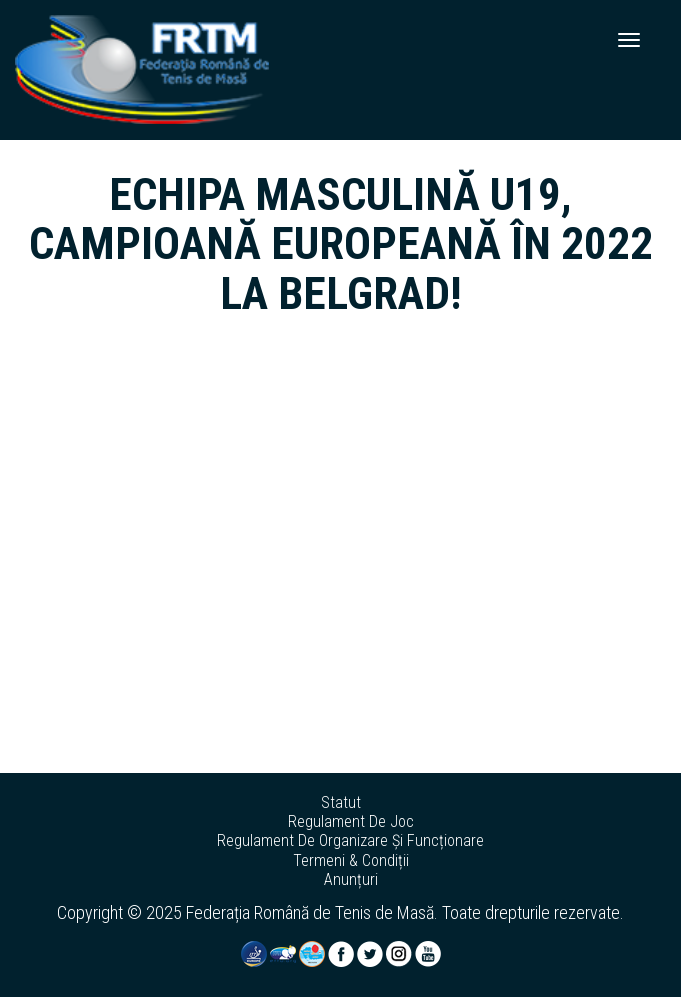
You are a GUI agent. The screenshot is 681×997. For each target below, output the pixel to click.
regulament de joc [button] (351, 822)
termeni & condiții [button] (351, 861)
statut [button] (341, 803)
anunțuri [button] (351, 880)
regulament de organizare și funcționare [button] (350, 841)
